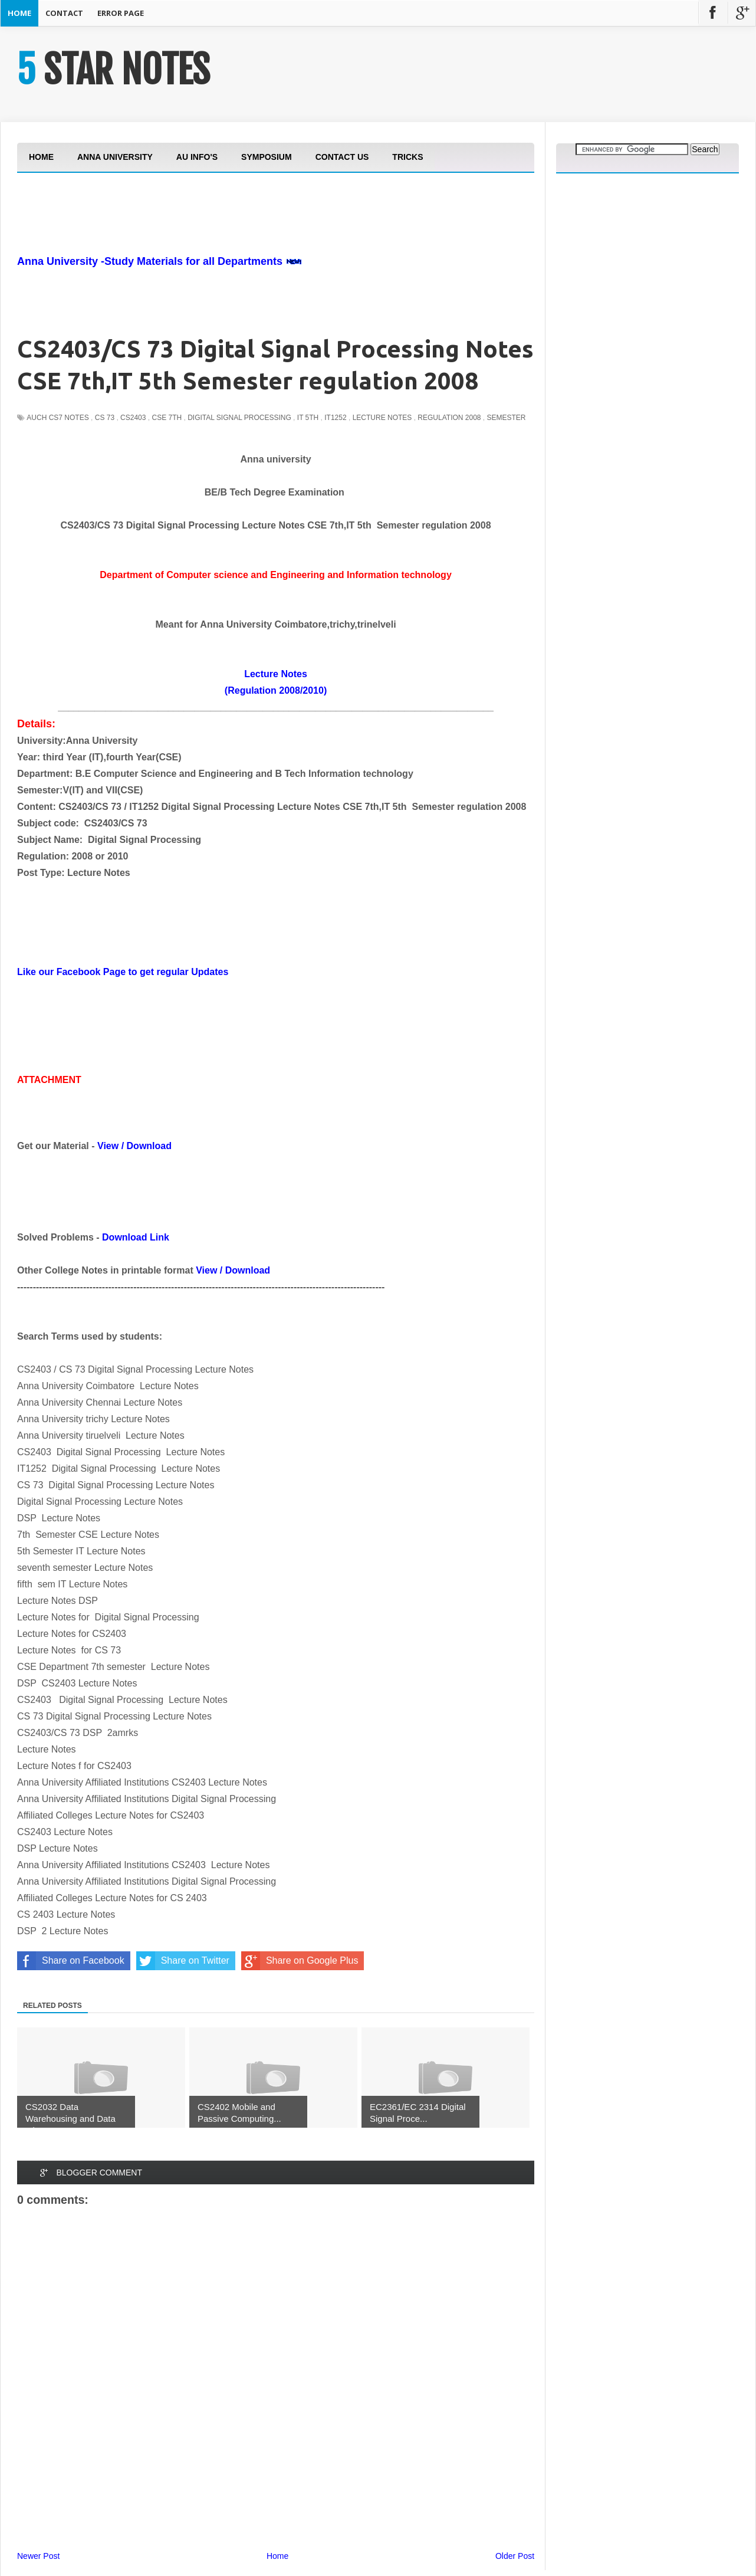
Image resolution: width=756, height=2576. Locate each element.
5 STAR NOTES (113, 69)
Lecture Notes (382, 418)
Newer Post (38, 2556)
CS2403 (133, 418)
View (108, 1146)
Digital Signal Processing (239, 418)
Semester (506, 418)
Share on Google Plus (300, 1960)
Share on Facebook (70, 1960)
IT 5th (307, 418)
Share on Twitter (182, 1960)
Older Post (514, 2556)
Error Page (120, 13)
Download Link (135, 1237)
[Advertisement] (231, 246)
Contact (64, 13)
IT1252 (335, 418)
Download (149, 1146)
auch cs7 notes (57, 418)
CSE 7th (167, 418)
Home (19, 13)
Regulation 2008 (449, 418)
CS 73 (104, 418)
